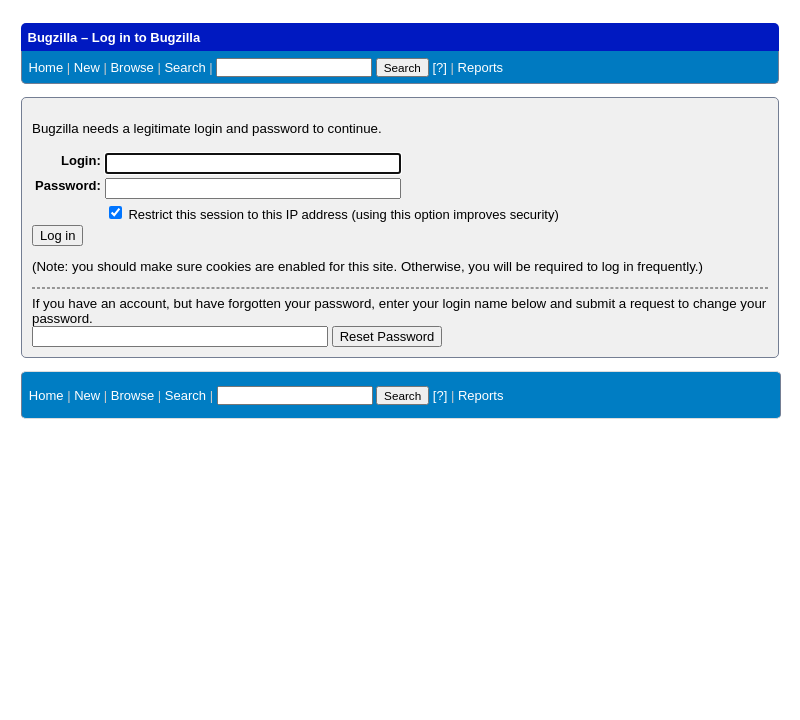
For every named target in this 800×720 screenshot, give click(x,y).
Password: (68, 185)
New (87, 67)
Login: (81, 160)
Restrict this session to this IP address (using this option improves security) (343, 214)
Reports (481, 67)
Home (46, 67)
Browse (131, 67)
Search (184, 67)
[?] (439, 67)
